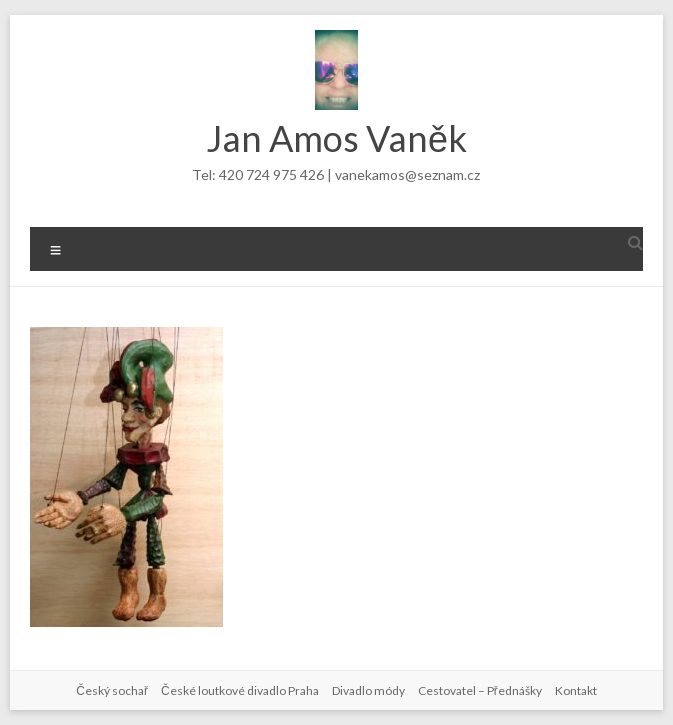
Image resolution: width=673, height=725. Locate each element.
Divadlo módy (368, 690)
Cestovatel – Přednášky (480, 690)
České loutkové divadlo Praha (240, 690)
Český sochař (112, 690)
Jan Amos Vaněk (336, 138)
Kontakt (576, 690)
